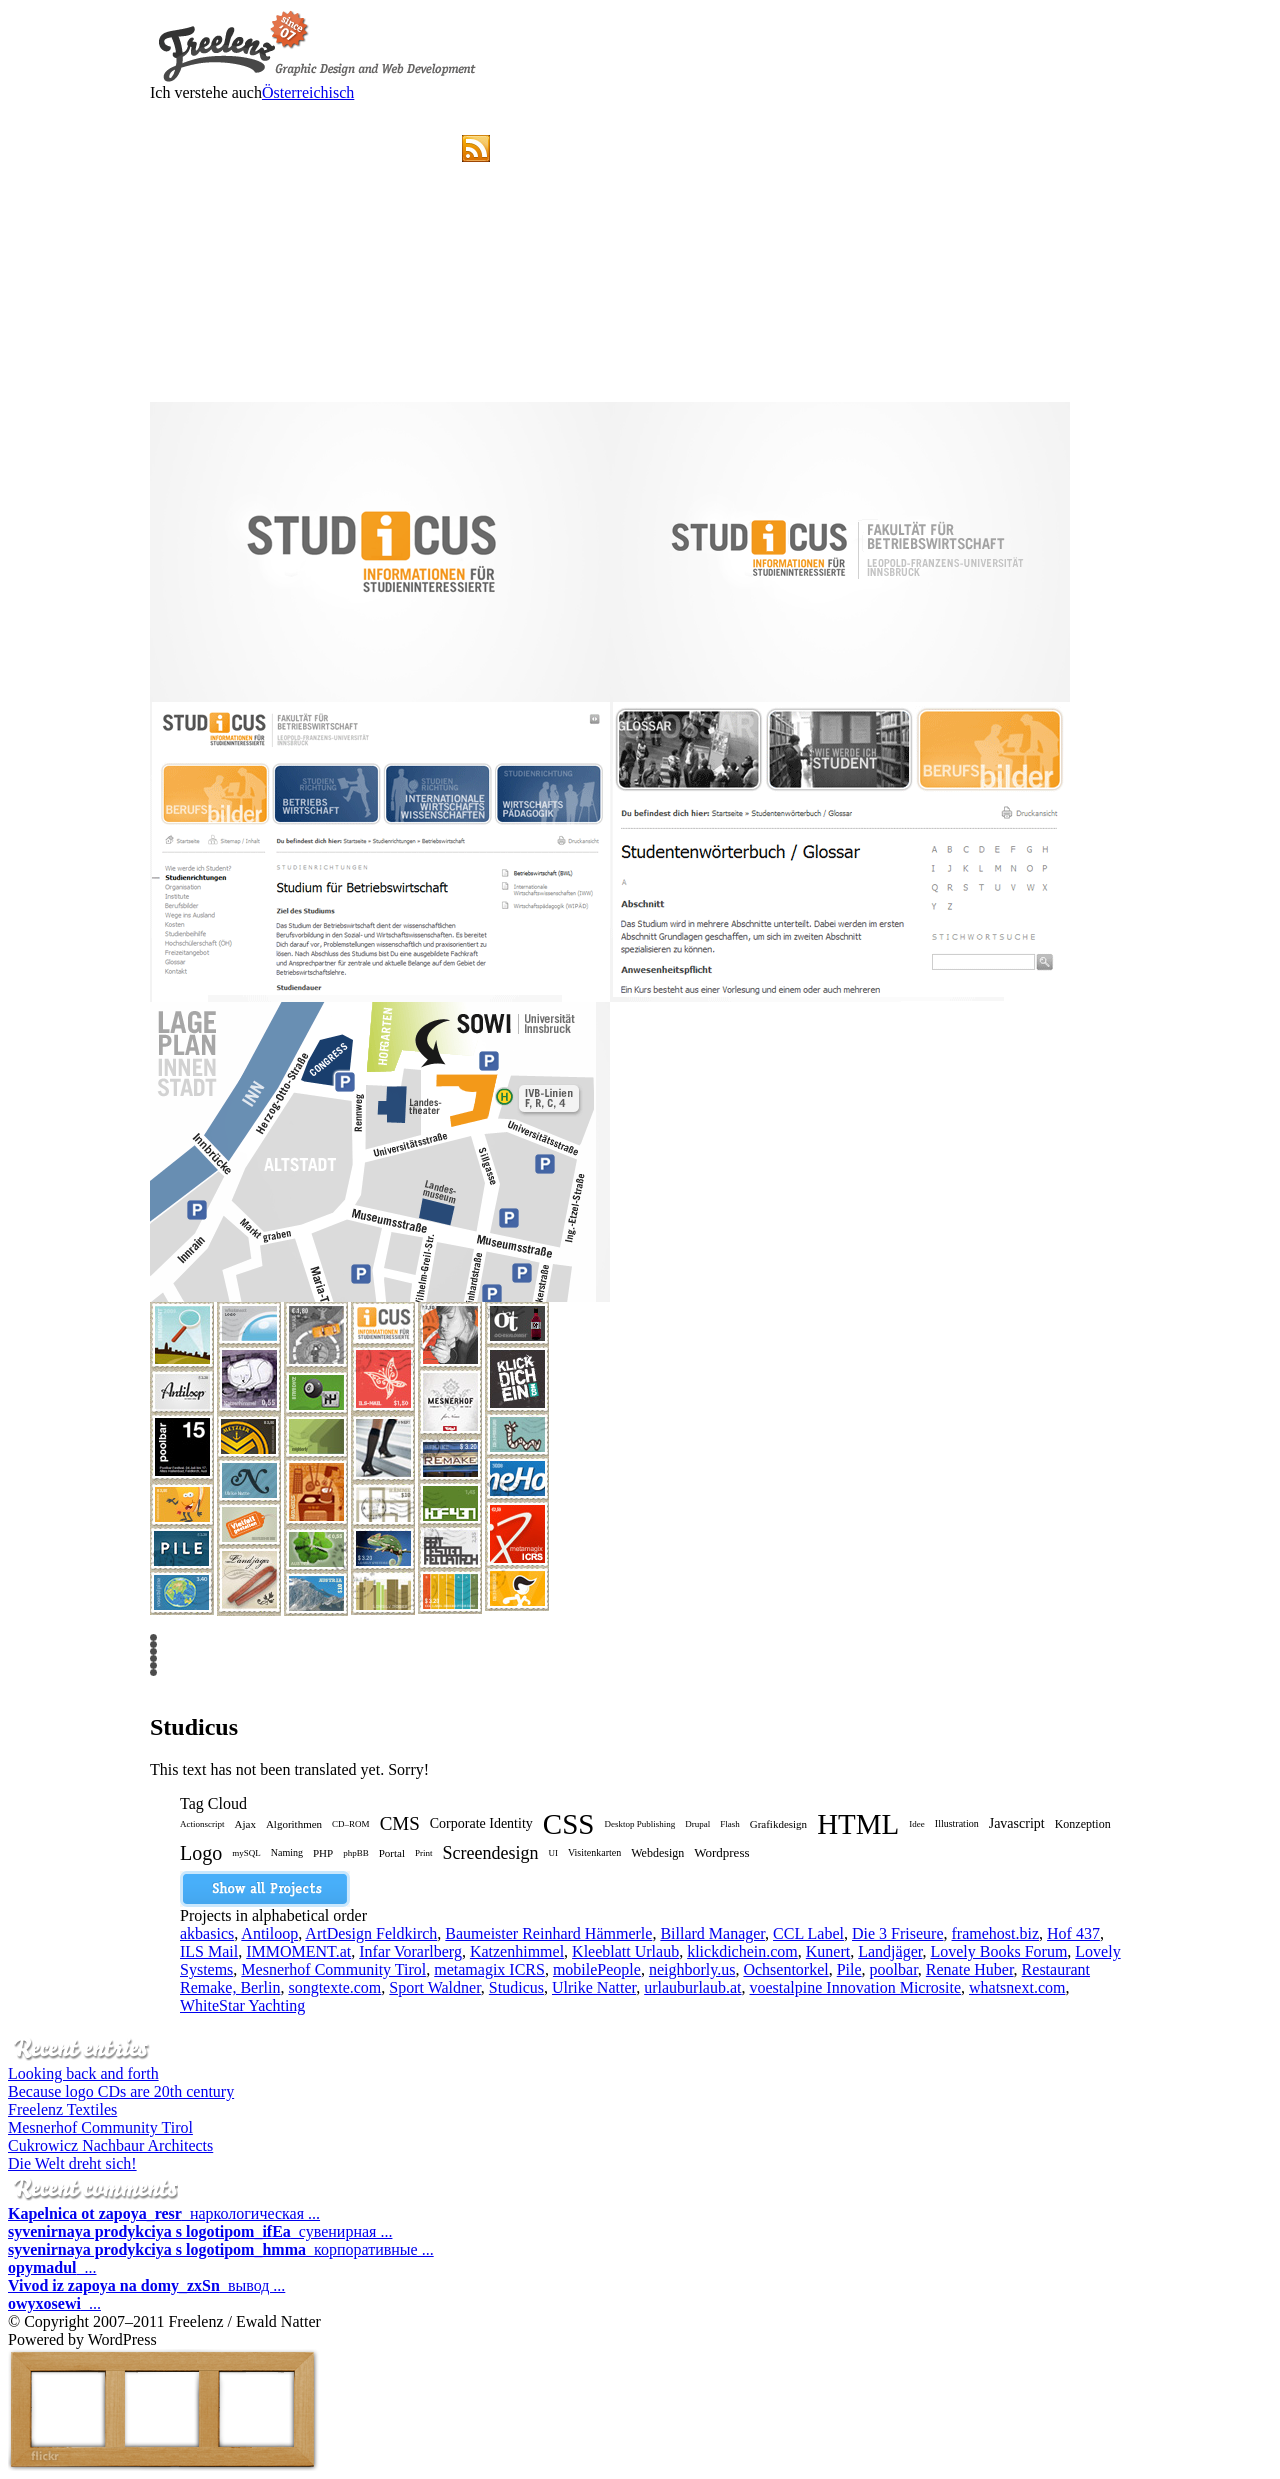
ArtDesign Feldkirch (371, 1933)
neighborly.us (692, 1969)
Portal (392, 1853)
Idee (917, 1824)
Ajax (245, 1824)
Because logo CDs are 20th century (121, 2091)
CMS (400, 1823)
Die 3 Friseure (898, 1933)
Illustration (957, 1823)
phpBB (356, 1853)
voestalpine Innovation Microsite (855, 1987)
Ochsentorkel (785, 1969)
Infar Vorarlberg (410, 1951)
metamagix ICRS (489, 1969)
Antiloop (269, 1933)
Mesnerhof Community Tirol (333, 1969)
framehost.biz (996, 1933)
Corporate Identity (481, 1823)
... (52, 2267)
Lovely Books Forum (998, 1951)
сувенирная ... (200, 2231)
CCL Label (808, 1933)
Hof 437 (1073, 1933)
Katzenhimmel (517, 1951)
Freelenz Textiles (62, 2109)
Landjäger (890, 1951)
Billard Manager (712, 1933)
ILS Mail (209, 1951)
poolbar (894, 1969)
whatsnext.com (1017, 1987)
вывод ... (146, 2285)
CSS (569, 1826)
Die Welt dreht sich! (72, 2163)
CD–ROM (351, 1824)
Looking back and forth (83, 2073)
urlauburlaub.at (692, 1987)
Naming (287, 1852)
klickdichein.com (742, 1951)
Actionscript (202, 1824)
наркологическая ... (164, 2213)
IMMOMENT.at (298, 1951)
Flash (730, 1824)
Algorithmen (294, 1824)
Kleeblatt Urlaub (625, 1951)
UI (553, 1853)
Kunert (828, 1951)
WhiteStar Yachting (242, 2005)
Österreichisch (308, 92)
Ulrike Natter (594, 1987)
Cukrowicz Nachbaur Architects (110, 2145)
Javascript (1017, 1823)
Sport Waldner (435, 1987)
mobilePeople (597, 1969)
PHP (323, 1853)
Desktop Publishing (639, 1824)
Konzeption (1083, 1824)
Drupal (697, 1824)
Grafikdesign (778, 1824)
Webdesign (657, 1853)
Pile (849, 1969)
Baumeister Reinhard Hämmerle (548, 1933)
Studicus (516, 1987)
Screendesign (490, 1853)
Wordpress (721, 1852)
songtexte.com (334, 1987)
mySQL (246, 1853)
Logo (201, 1853)
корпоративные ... (221, 2249)
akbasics (207, 1933)
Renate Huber (970, 1969)
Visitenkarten (594, 1852)
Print (424, 1853)
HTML (858, 1826)
